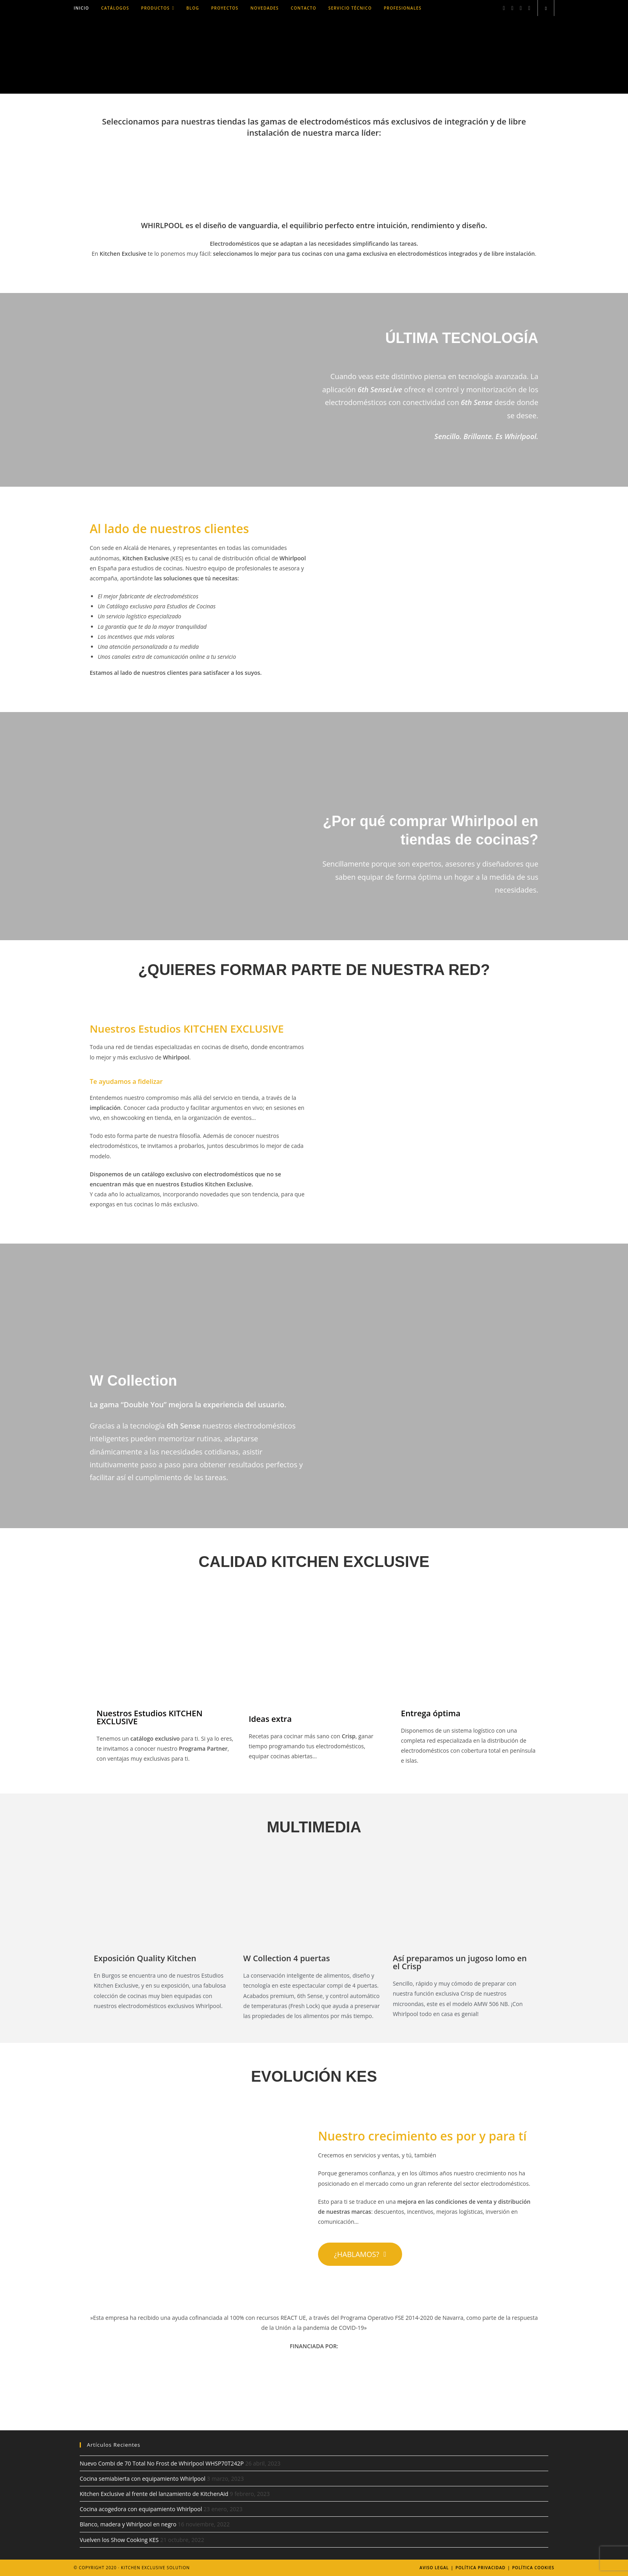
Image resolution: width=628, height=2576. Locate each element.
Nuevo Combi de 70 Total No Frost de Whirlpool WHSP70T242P (162, 2463)
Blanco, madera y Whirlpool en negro (128, 2524)
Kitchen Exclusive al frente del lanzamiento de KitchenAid (154, 2494)
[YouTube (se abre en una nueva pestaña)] (529, 8)
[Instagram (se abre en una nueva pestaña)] (512, 8)
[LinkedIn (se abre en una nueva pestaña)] (521, 8)
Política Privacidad (480, 2567)
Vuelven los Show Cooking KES (119, 2540)
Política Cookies (533, 2567)
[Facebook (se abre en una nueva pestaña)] (504, 8)
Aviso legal (434, 2567)
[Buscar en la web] (546, 8)
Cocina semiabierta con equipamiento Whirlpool (142, 2478)
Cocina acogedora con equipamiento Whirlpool (141, 2509)
